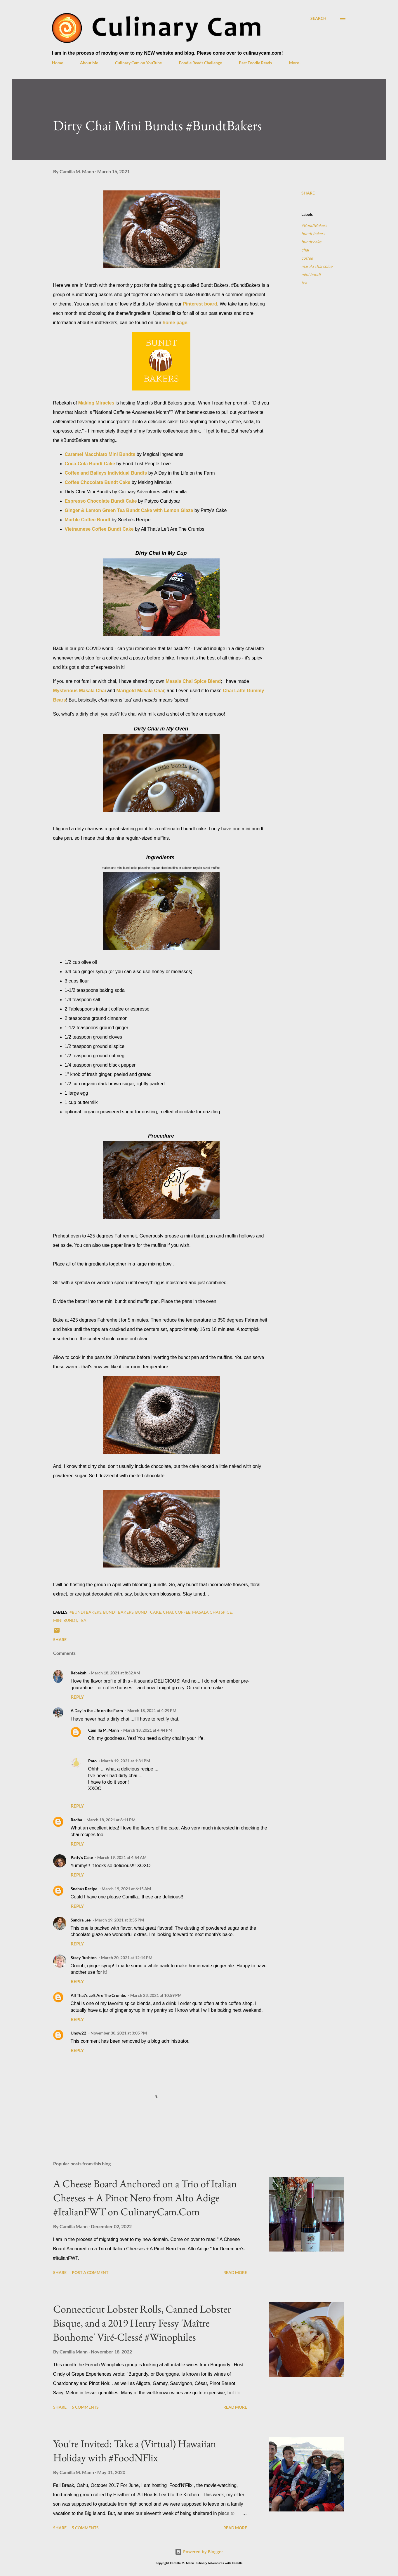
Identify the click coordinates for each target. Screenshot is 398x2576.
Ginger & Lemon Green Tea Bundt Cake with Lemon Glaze (129, 510)
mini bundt (311, 274)
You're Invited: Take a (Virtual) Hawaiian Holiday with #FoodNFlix (134, 2450)
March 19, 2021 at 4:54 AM (122, 1857)
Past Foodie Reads (255, 62)
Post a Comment (90, 2272)
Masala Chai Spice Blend (193, 681)
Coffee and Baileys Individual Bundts (106, 473)
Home (57, 62)
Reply (77, 1697)
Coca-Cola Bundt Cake (90, 463)
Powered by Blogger (199, 2551)
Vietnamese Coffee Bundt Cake (99, 529)
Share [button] (308, 192)
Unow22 (78, 2032)
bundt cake (311, 241)
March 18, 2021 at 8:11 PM (110, 1819)
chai (305, 249)
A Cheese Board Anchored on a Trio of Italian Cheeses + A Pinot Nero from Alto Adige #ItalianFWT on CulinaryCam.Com (145, 2198)
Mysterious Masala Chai (79, 690)
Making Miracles (96, 402)
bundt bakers (313, 233)
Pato (92, 1760)
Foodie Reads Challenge (200, 62)
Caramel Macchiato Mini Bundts (100, 454)
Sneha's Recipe (84, 1888)
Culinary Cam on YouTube (138, 62)
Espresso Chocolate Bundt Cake (101, 501)
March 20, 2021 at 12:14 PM (126, 1957)
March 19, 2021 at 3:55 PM (119, 1919)
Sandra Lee (81, 1919)
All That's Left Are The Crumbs (98, 1995)
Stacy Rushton (84, 1957)
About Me (89, 62)
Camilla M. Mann (103, 1730)
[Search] (318, 18)
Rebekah (78, 1672)
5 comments (85, 2407)
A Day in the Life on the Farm (97, 1710)
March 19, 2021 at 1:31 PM (125, 1760)
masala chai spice (316, 266)
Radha (76, 1819)
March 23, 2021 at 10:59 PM (156, 1995)
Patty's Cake (82, 1857)
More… (295, 62)
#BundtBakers (314, 225)
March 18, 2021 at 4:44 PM (147, 1730)
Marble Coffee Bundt (87, 519)
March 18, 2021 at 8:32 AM (115, 1672)
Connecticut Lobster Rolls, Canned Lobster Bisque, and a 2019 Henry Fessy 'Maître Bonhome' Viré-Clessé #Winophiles (142, 2323)
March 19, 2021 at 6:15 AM (126, 1888)
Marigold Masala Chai (140, 690)
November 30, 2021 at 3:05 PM (119, 2032)
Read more (235, 2272)
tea (304, 282)
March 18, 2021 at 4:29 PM (151, 1710)
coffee (307, 258)
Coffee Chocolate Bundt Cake (98, 482)
